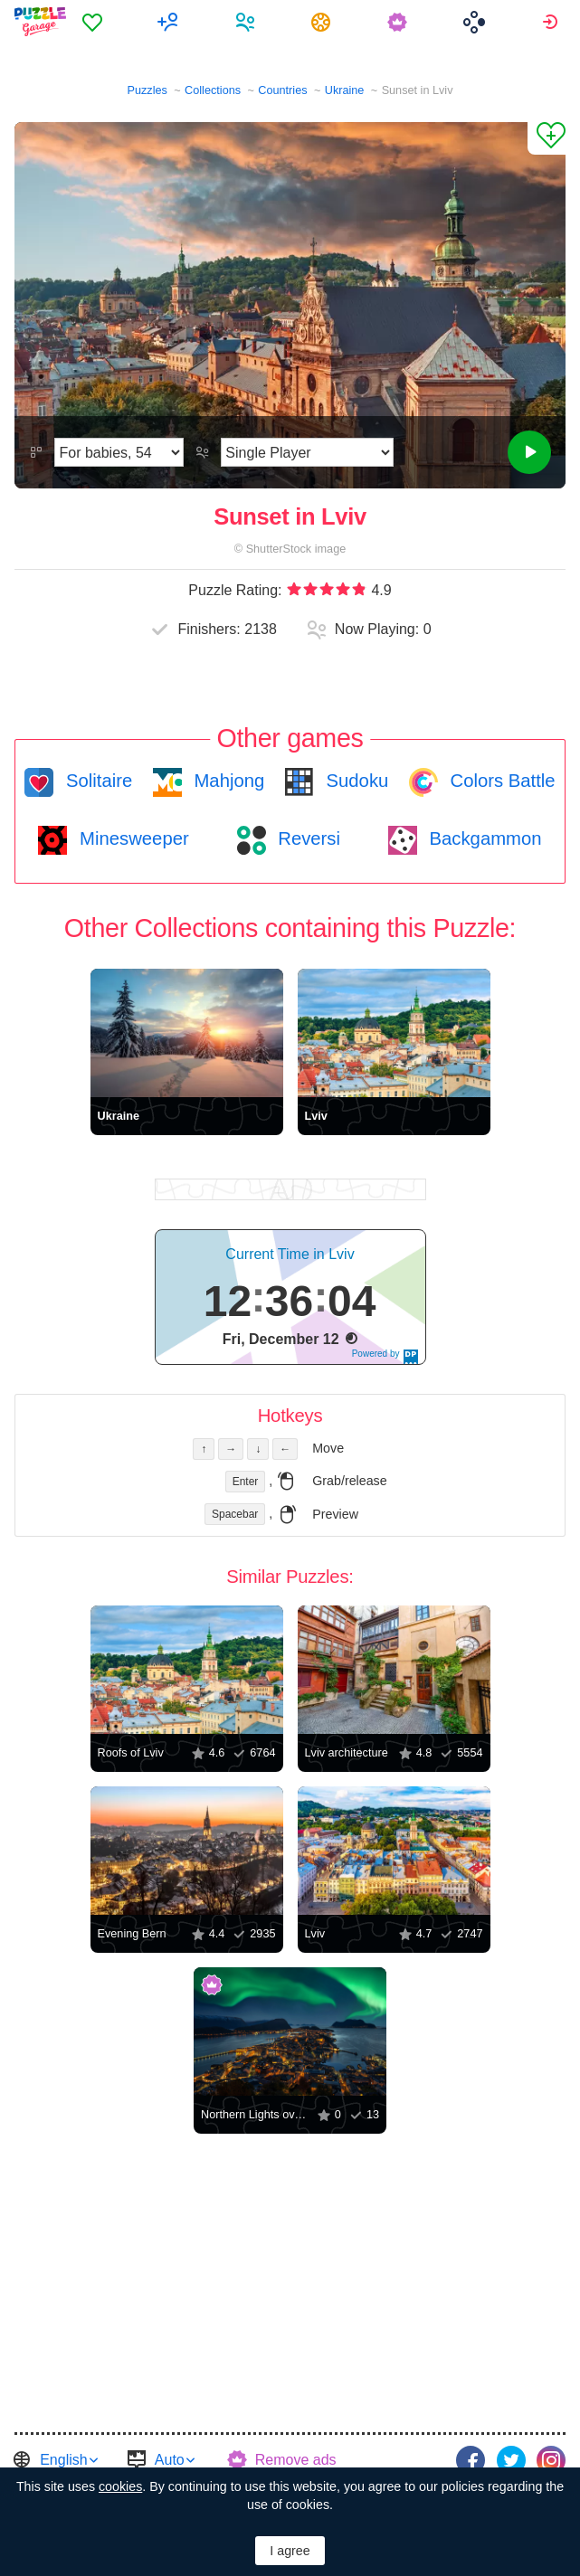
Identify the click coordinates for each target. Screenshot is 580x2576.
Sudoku (354, 781)
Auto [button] (170, 2459)
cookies (120, 2486)
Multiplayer (170, 22)
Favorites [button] (94, 22)
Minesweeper (131, 838)
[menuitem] (94, 22)
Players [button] (247, 22)
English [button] (63, 2459)
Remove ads (296, 2459)
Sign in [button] (552, 22)
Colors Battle (500, 781)
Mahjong (226, 781)
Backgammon (483, 838)
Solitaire (96, 781)
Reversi (306, 838)
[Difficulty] (119, 452)
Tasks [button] (323, 22)
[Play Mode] (307, 452)
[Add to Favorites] (547, 138)
